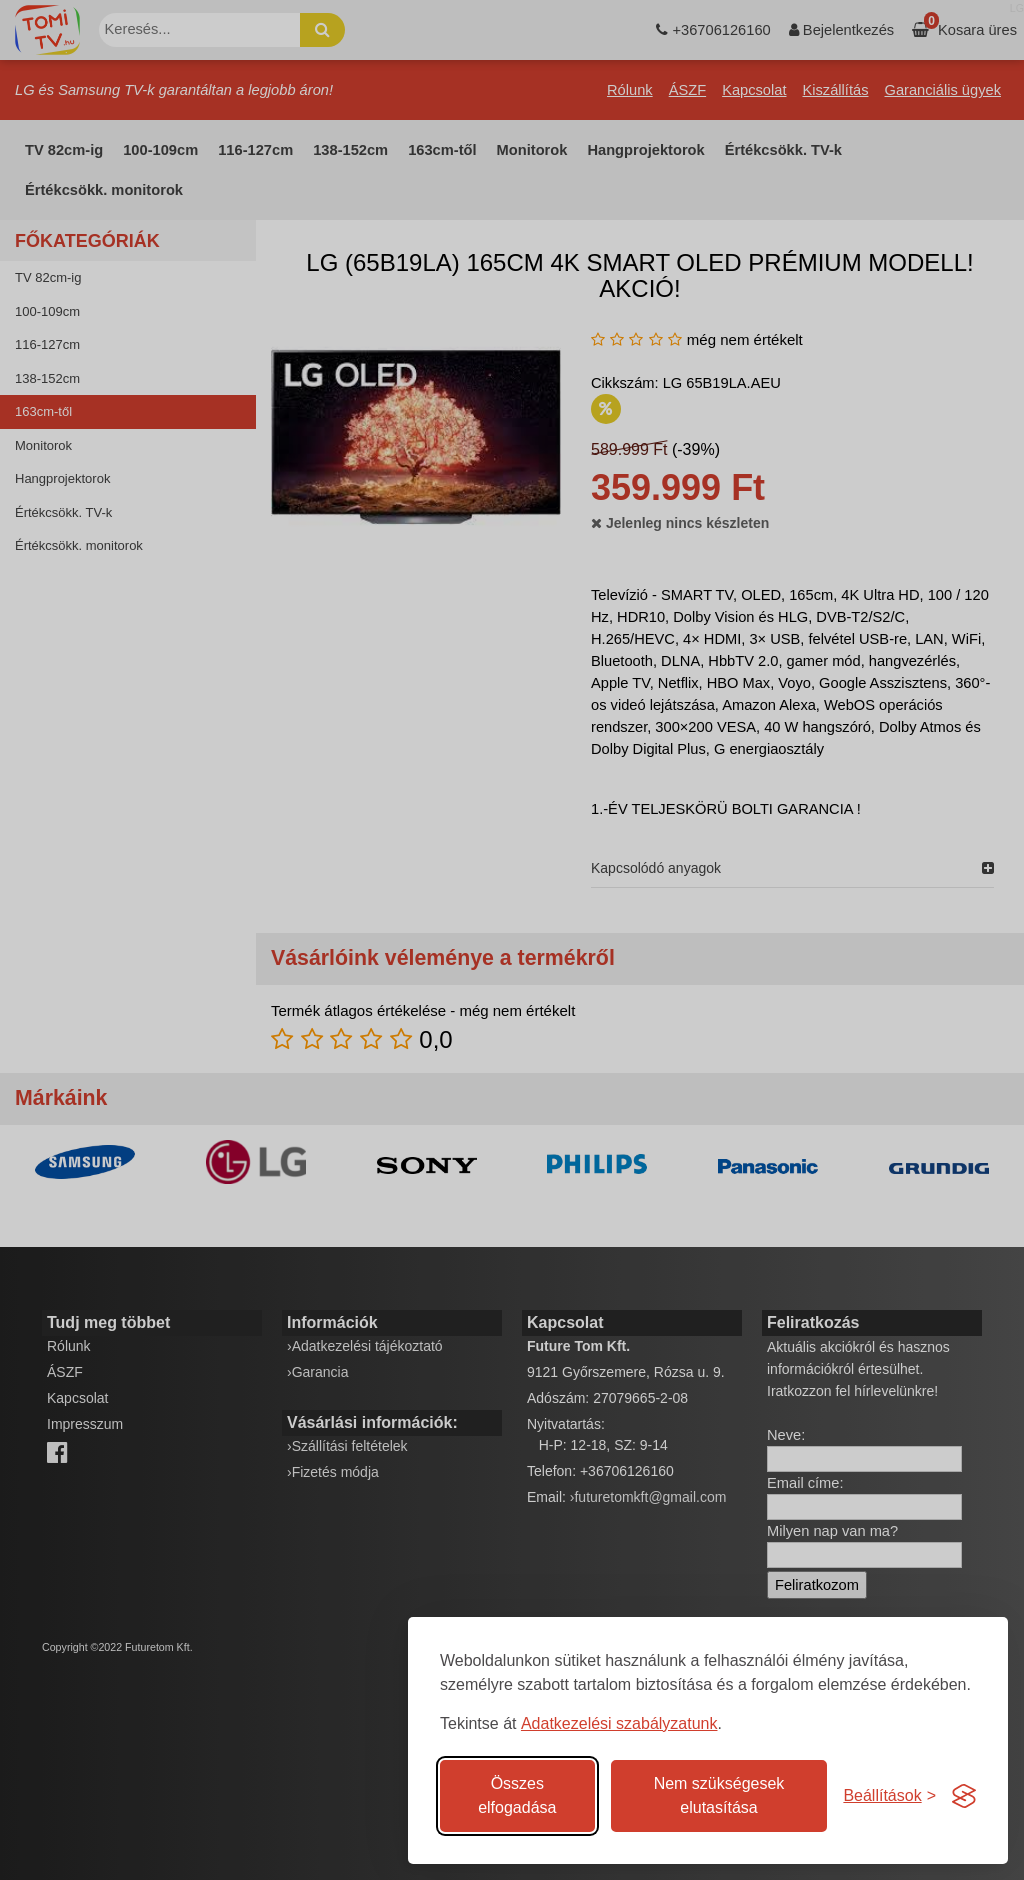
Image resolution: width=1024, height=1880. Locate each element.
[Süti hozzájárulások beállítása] (889, 1796)
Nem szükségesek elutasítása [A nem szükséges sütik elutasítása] (719, 1795)
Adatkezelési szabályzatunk (619, 1723)
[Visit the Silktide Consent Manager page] (964, 1796)
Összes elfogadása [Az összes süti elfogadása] (517, 1795)
